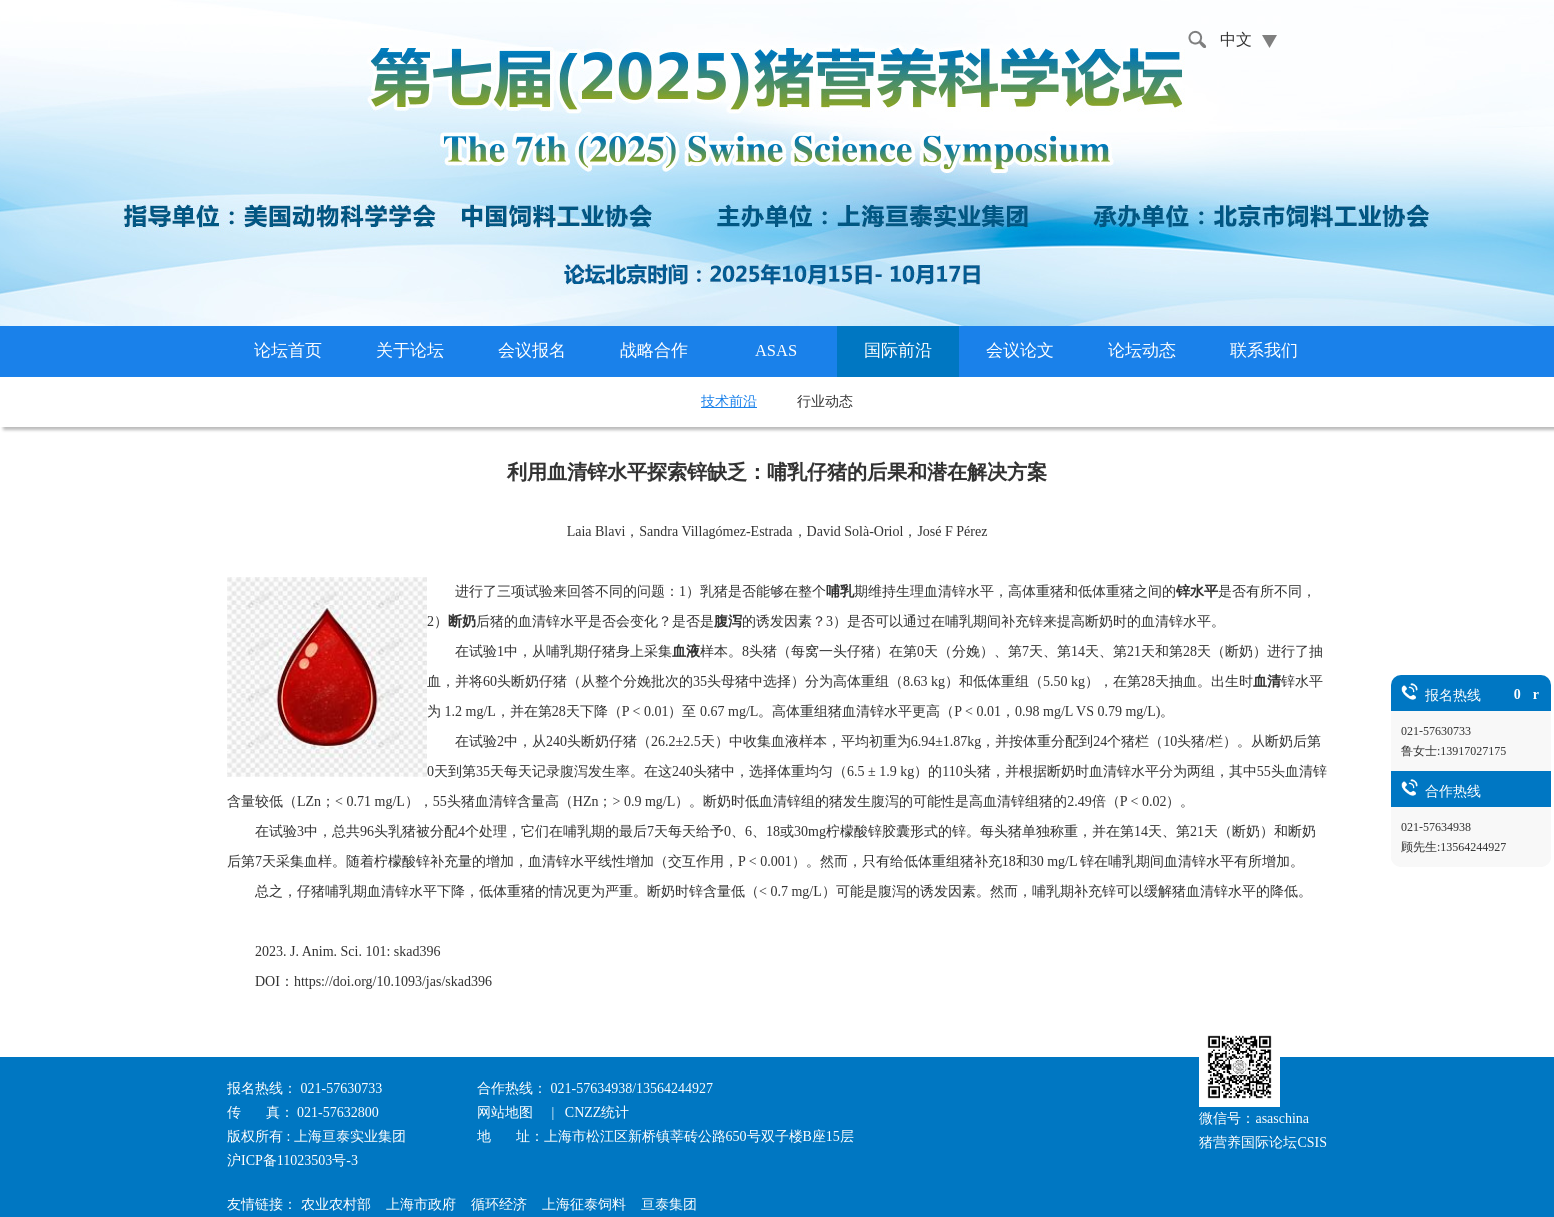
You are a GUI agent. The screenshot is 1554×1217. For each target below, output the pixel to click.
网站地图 (507, 1112)
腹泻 (728, 621)
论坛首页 (288, 350)
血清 (1267, 681)
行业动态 (825, 401)
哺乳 (840, 591)
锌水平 (1197, 591)
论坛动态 (1142, 350)
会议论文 (1020, 350)
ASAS (776, 350)
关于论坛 (410, 350)
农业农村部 (336, 1204)
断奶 (462, 621)
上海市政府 (421, 1204)
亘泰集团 (669, 1204)
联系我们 (1264, 350)
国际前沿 (898, 350)
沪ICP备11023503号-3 (292, 1160)
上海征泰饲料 (584, 1204)
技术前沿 (729, 401)
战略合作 (654, 350)
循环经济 (499, 1204)
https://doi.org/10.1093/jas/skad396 (393, 981)
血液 (686, 651)
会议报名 (532, 350)
